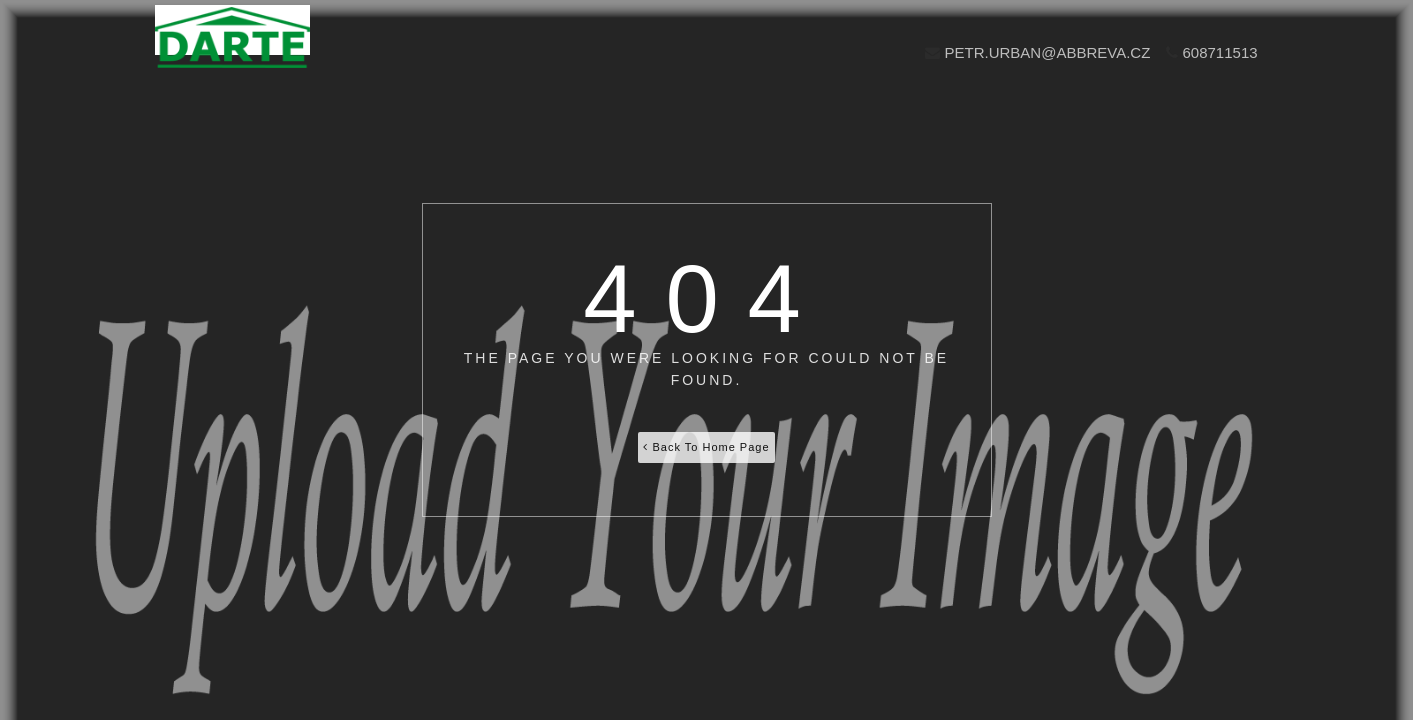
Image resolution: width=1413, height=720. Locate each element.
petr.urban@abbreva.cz (1037, 52)
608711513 (1211, 52)
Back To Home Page (706, 447)
